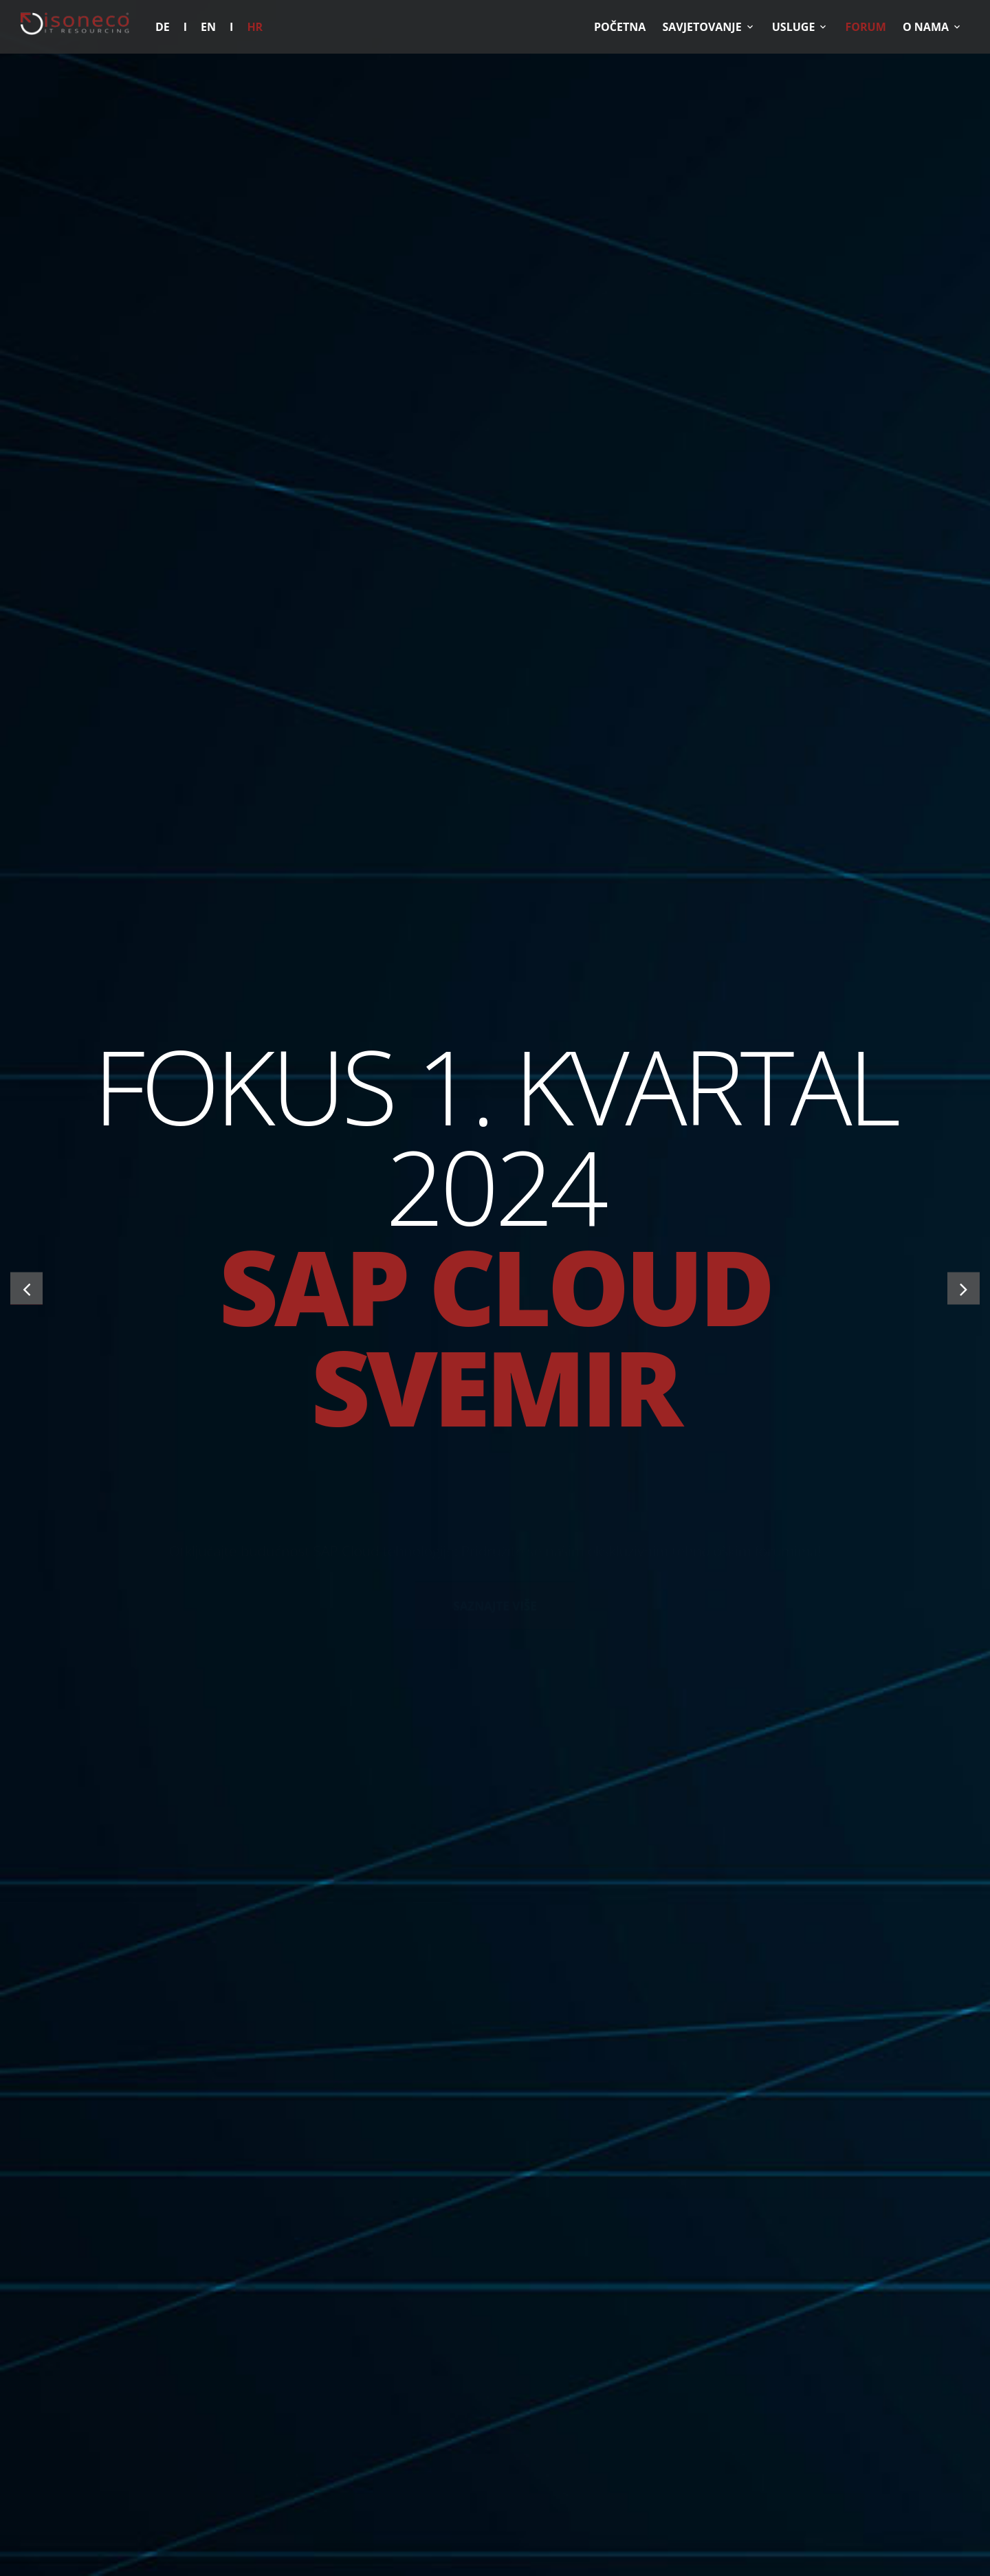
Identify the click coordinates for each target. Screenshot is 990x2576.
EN (208, 27)
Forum (866, 27)
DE (162, 27)
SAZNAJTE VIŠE (494, 1517)
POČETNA (620, 27)
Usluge (793, 27)
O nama (926, 27)
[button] (26, 1288)
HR (255, 27)
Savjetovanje (701, 27)
